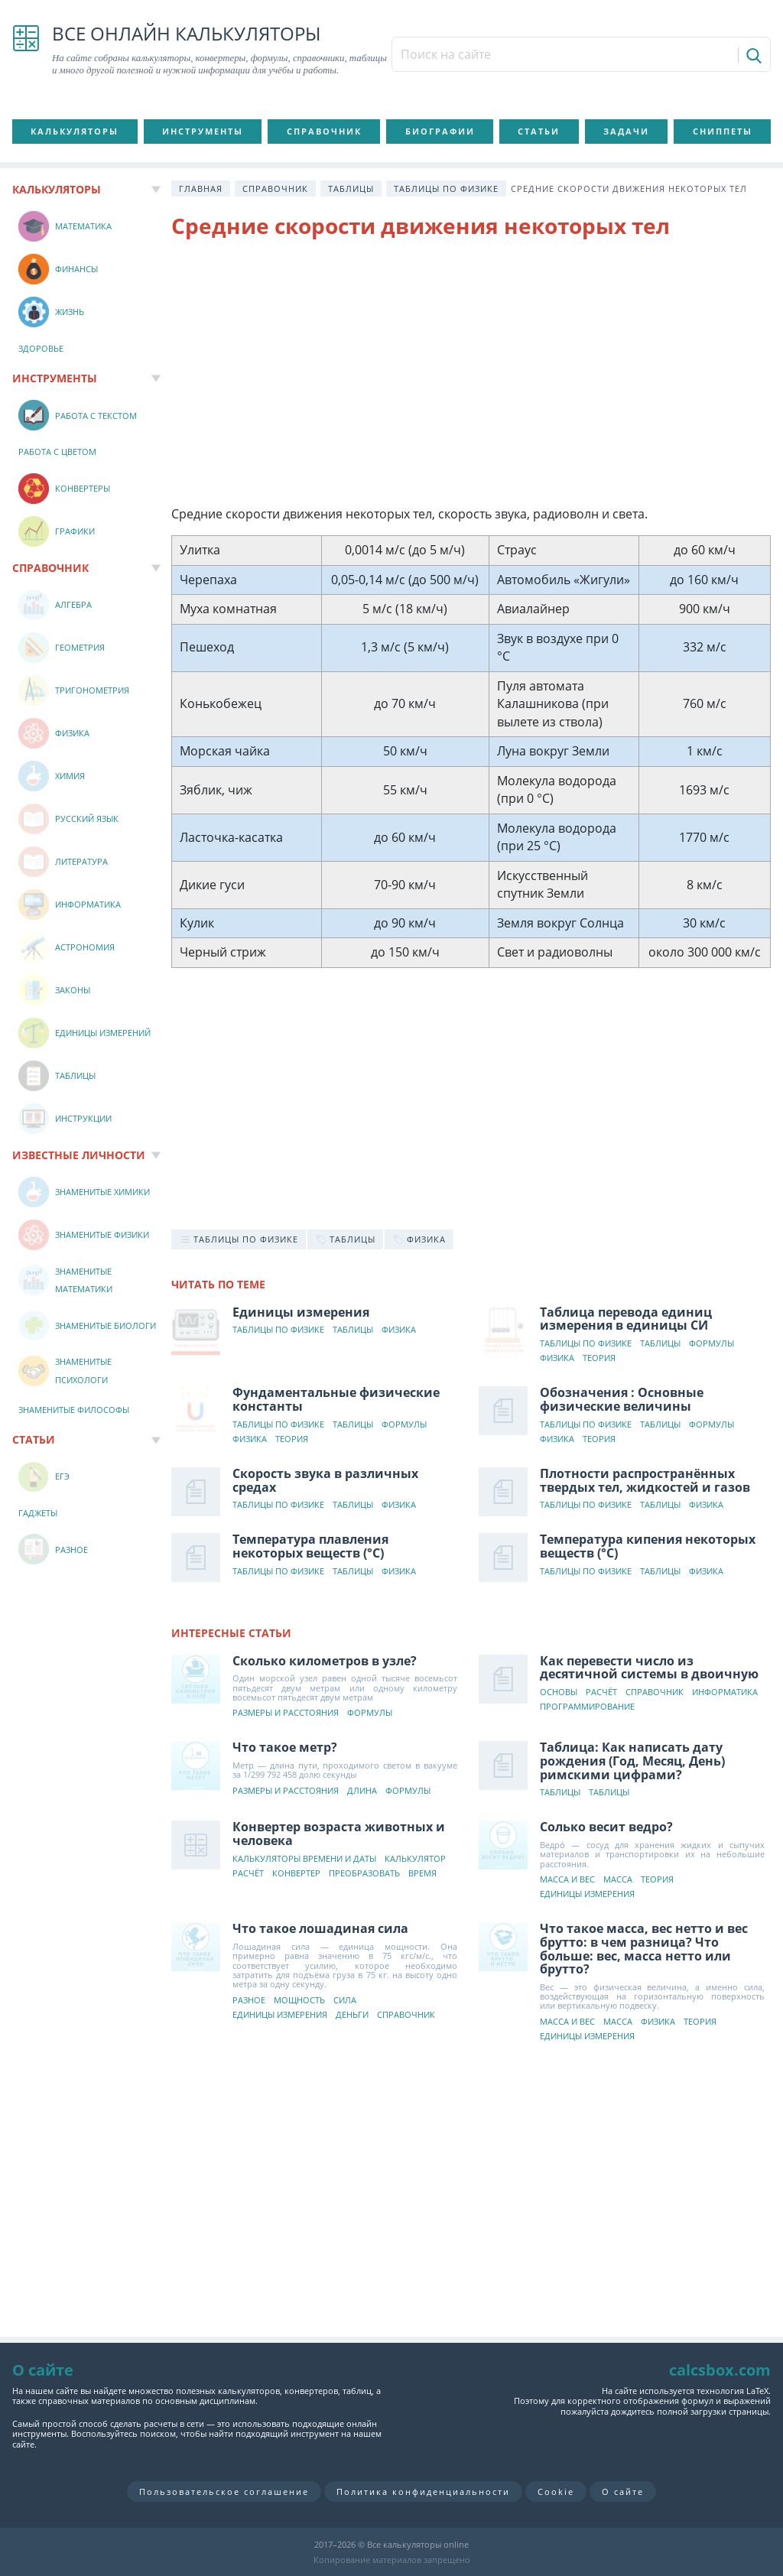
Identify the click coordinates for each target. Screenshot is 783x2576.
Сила (344, 2001)
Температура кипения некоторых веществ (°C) (647, 1546)
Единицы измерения (300, 1312)
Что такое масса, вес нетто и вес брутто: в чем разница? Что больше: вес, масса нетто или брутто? (644, 1948)
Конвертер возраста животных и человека (338, 1833)
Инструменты (202, 131)
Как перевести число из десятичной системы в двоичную (649, 1667)
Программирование (587, 1707)
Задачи (626, 131)
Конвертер (296, 1874)
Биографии (440, 131)
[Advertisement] (471, 375)
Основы (558, 1692)
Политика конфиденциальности (423, 2491)
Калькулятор (415, 1859)
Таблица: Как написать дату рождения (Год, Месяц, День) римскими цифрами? (632, 1760)
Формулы (711, 1344)
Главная (201, 188)
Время (422, 1874)
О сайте (623, 2491)
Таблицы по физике (446, 188)
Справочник (324, 131)
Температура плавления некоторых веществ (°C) (310, 1546)
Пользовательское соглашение (224, 2491)
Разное (248, 2001)
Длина (362, 1791)
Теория (599, 1358)
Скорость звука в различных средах (325, 1480)
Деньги (352, 2015)
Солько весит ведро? (606, 1826)
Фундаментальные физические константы (336, 1399)
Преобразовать (364, 1874)
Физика (399, 1330)
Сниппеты (722, 131)
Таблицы (351, 188)
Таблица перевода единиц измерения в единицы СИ (626, 1319)
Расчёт (601, 1692)
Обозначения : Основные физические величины (621, 1399)
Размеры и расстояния (285, 1713)
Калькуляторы (75, 131)
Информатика (725, 1692)
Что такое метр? (284, 1747)
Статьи (539, 131)
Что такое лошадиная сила (320, 1928)
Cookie (556, 2491)
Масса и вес (567, 1880)
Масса (617, 1880)
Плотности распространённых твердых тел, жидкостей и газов (645, 1480)
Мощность (299, 2001)
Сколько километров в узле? (324, 1660)
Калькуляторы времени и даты (304, 1859)
